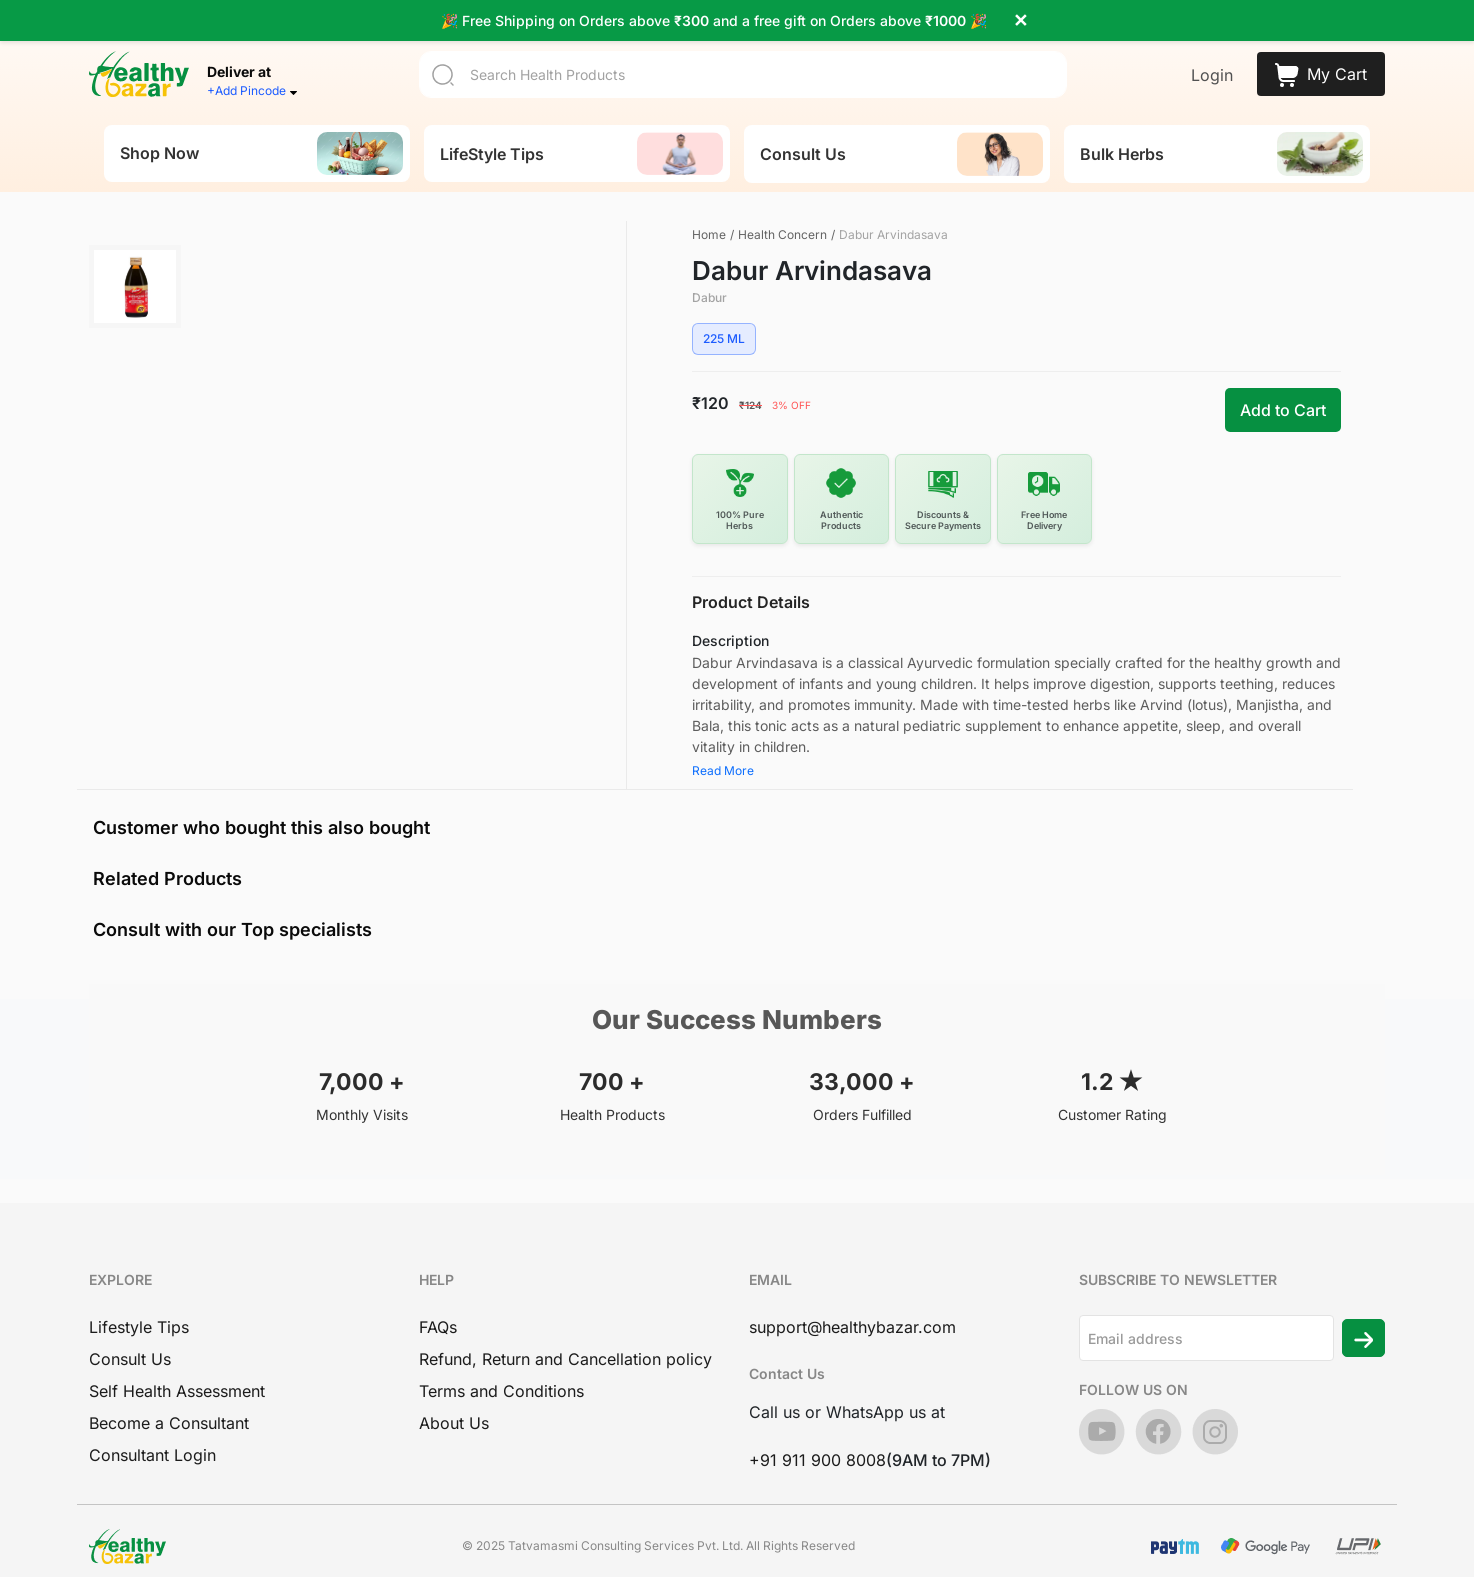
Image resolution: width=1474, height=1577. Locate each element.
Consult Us (130, 1336)
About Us (454, 1400)
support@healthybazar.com (852, 1304)
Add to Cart (1283, 387)
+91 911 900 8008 (817, 1437)
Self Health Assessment (177, 1368)
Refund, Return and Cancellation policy (565, 1336)
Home (709, 210)
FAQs (438, 1304)
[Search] (743, 50)
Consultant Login (152, 1432)
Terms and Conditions (501, 1368)
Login (1212, 52)
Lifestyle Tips (139, 1304)
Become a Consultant (169, 1400)
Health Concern (782, 210)
